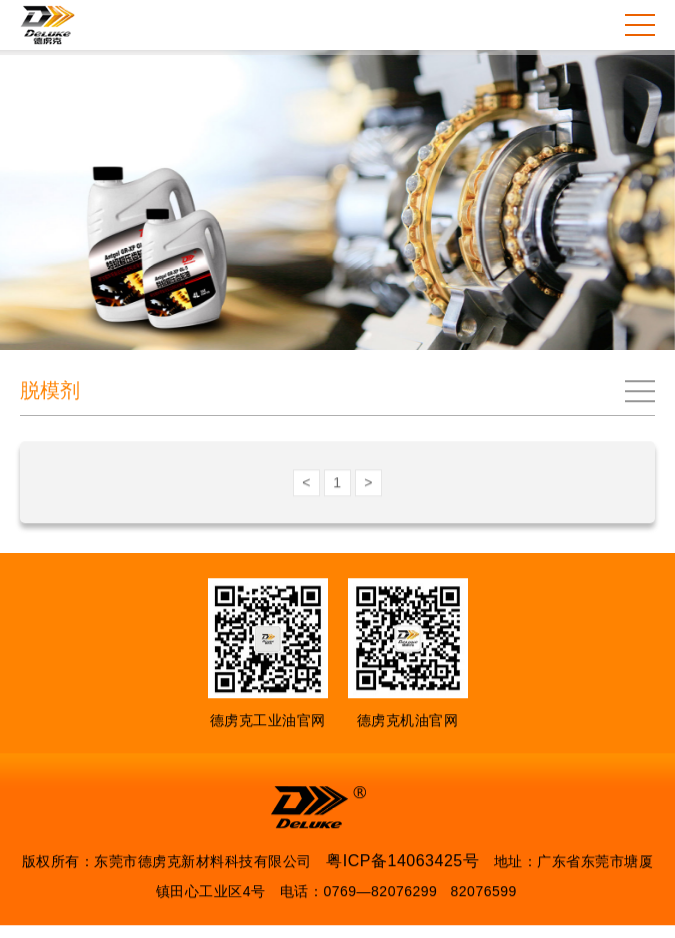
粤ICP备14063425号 (402, 861)
